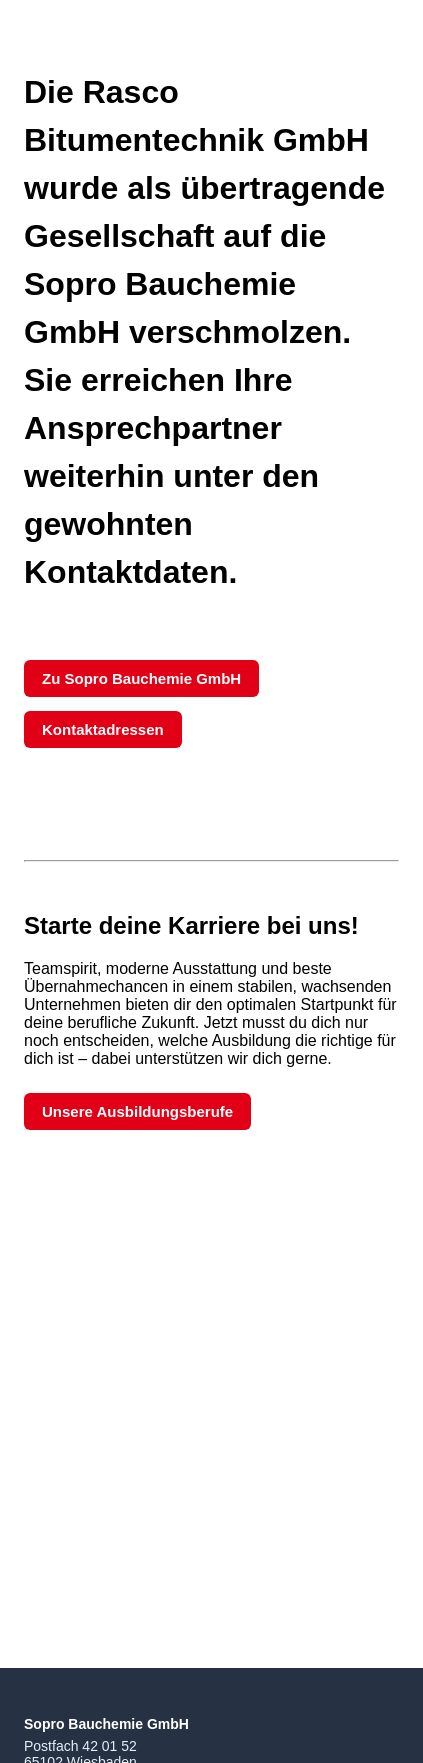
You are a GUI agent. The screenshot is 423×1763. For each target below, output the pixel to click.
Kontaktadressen (103, 729)
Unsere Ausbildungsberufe (137, 1111)
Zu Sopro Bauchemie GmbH (141, 678)
